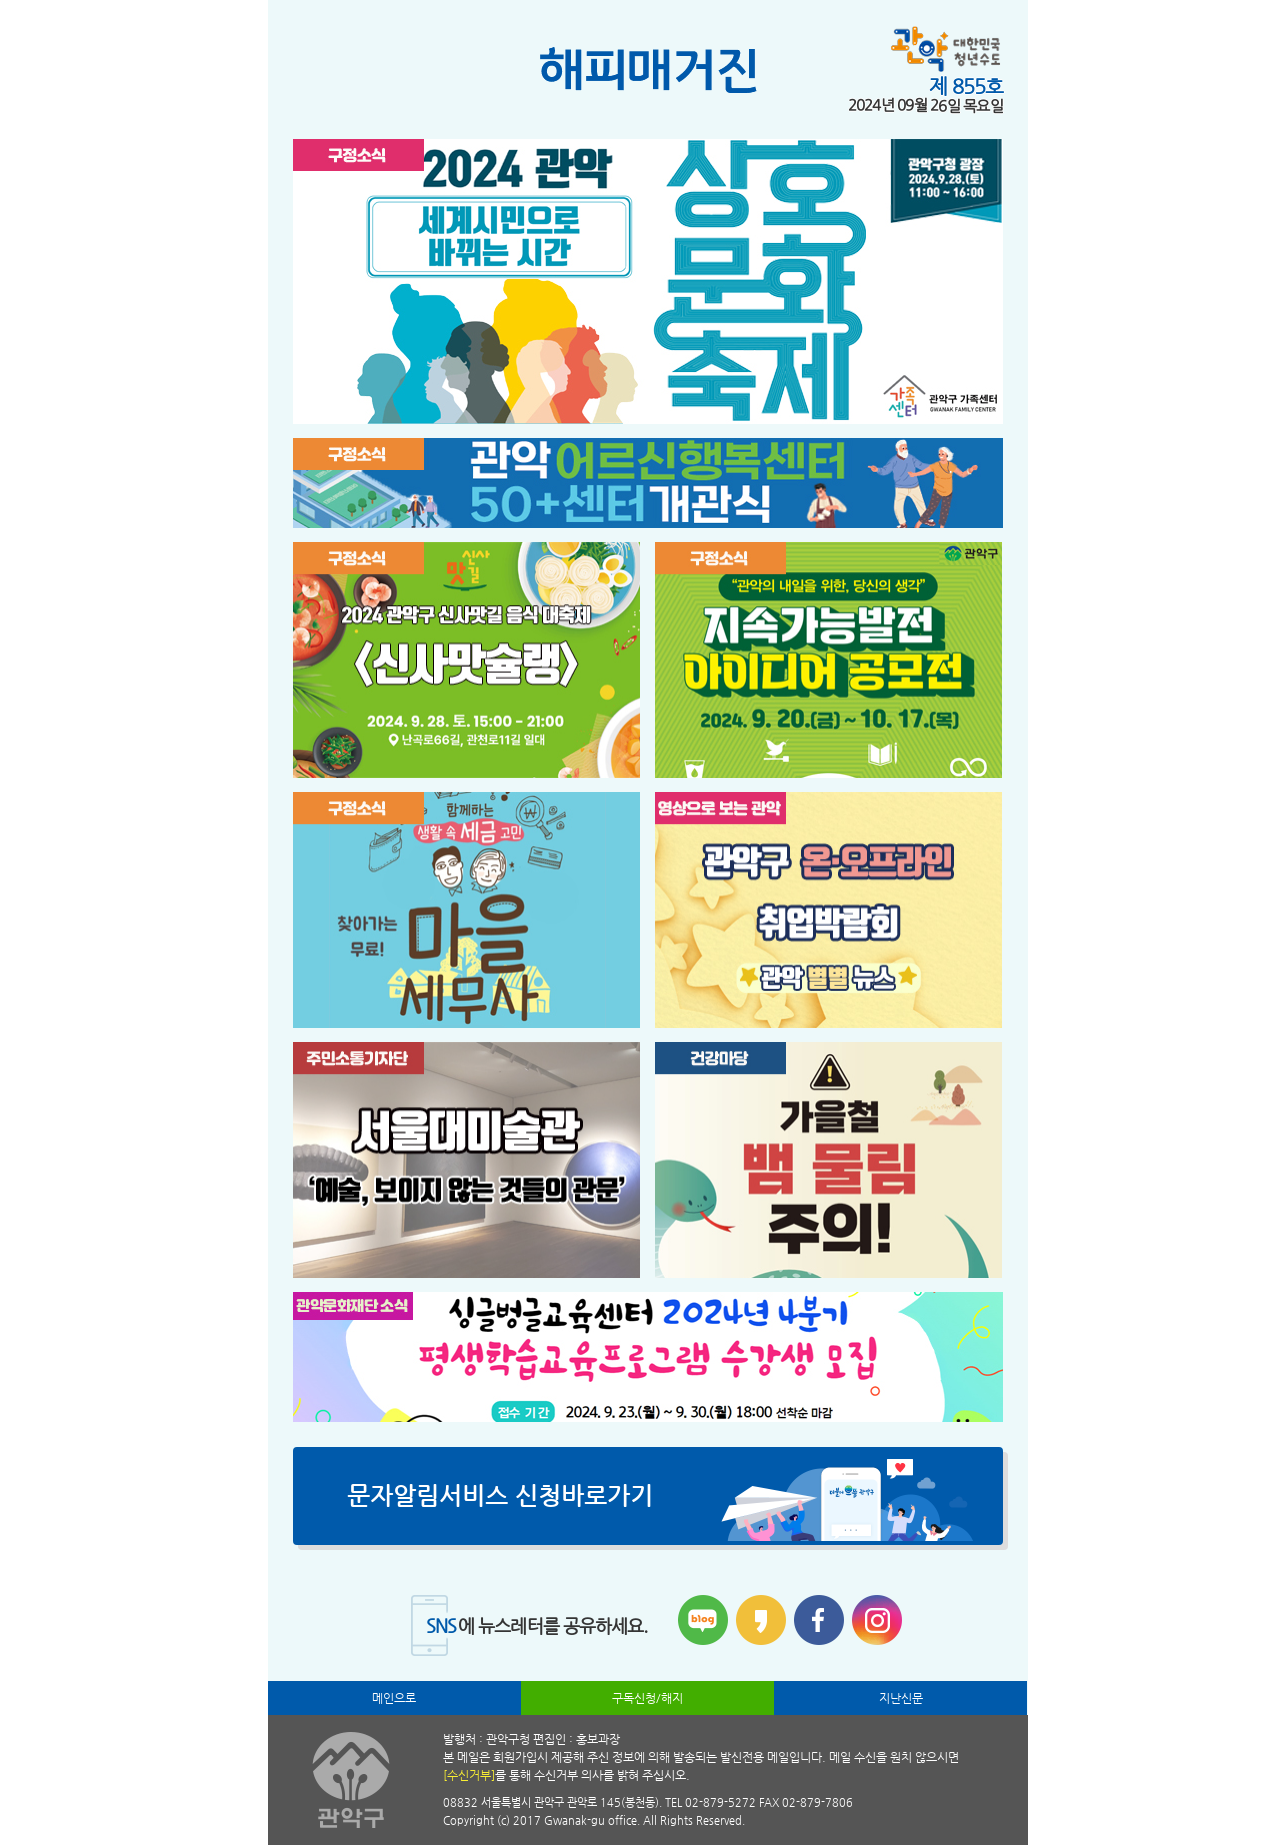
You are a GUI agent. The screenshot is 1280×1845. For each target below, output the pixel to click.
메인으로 (394, 1698)
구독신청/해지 (647, 1698)
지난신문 (901, 1698)
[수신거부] (469, 1775)
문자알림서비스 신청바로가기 (500, 1496)
